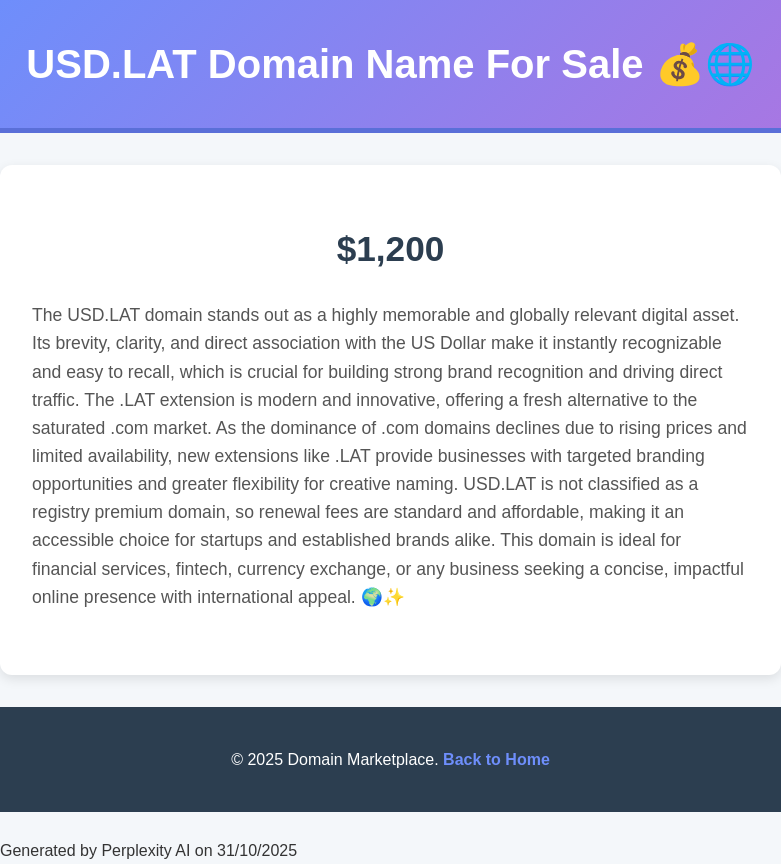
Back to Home (496, 759)
